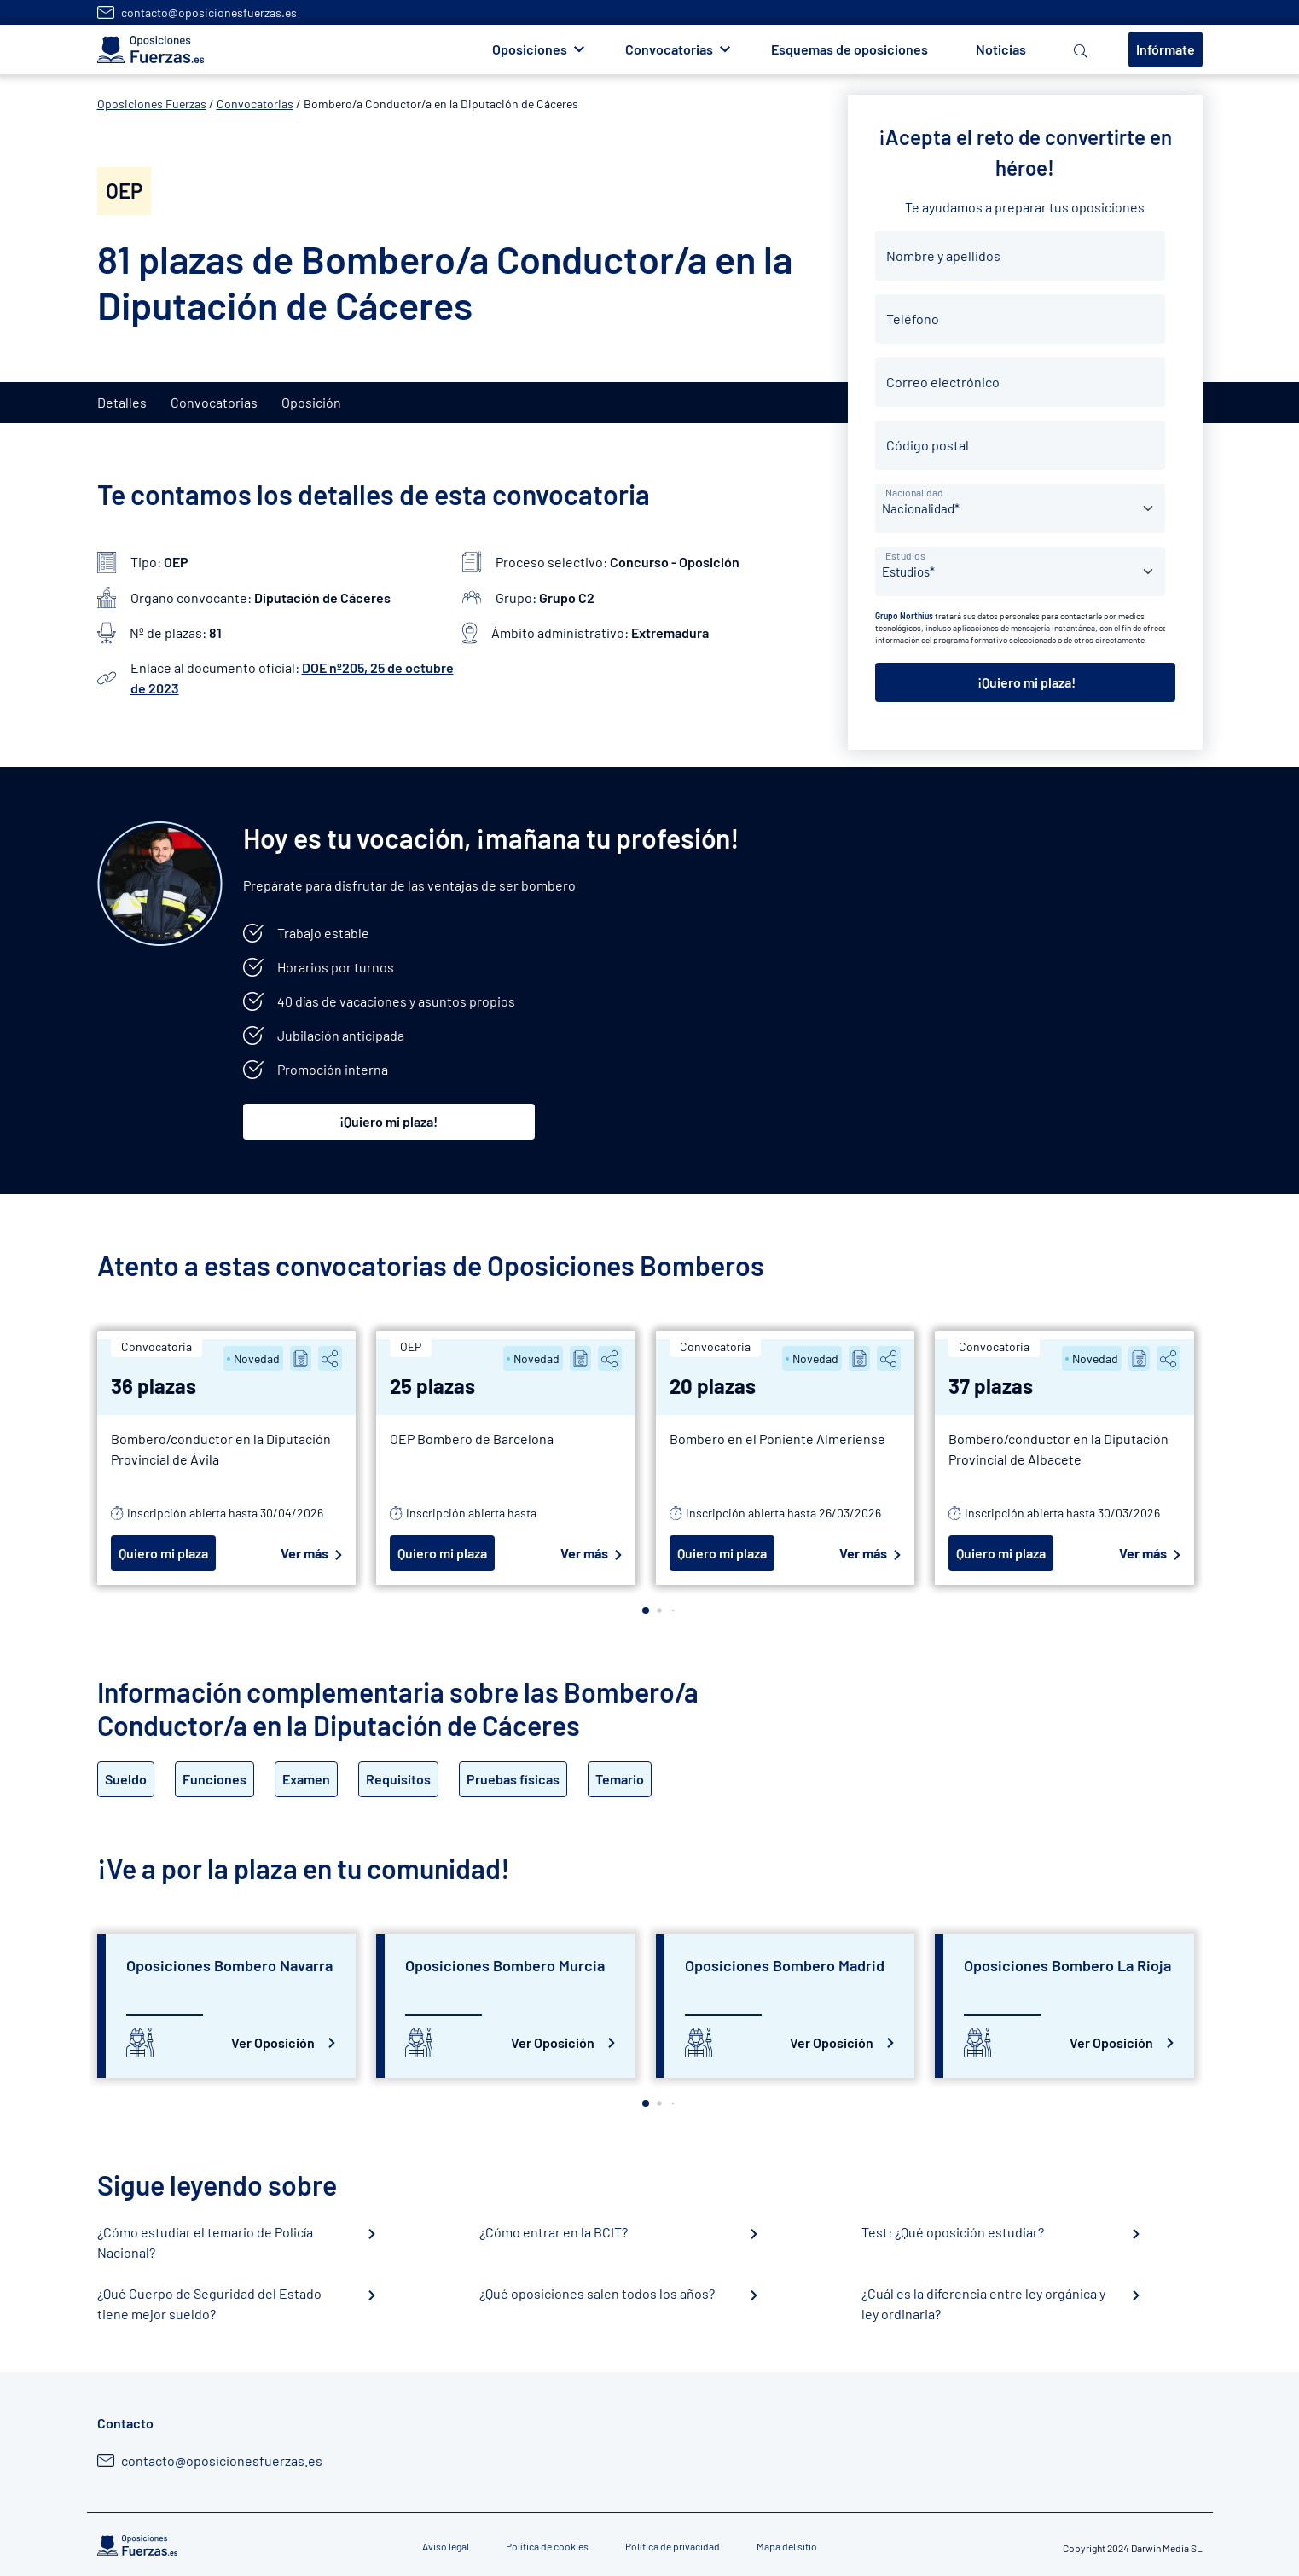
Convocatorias (669, 49)
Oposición (311, 402)
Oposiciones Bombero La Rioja (1067, 1965)
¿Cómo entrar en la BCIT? (553, 2232)
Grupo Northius (904, 616)
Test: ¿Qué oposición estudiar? (952, 2232)
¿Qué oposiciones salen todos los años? (597, 2293)
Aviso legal (445, 2546)
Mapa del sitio (787, 2546)
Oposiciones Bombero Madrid (784, 1965)
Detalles (122, 402)
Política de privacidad (672, 2546)
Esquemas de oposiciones (849, 49)
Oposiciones (529, 49)
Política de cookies (547, 2546)
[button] (645, 1610)
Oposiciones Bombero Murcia (505, 1965)
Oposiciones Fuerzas (151, 103)
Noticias (1001, 49)
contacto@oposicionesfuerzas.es (209, 12)
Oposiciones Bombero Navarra (229, 1965)
